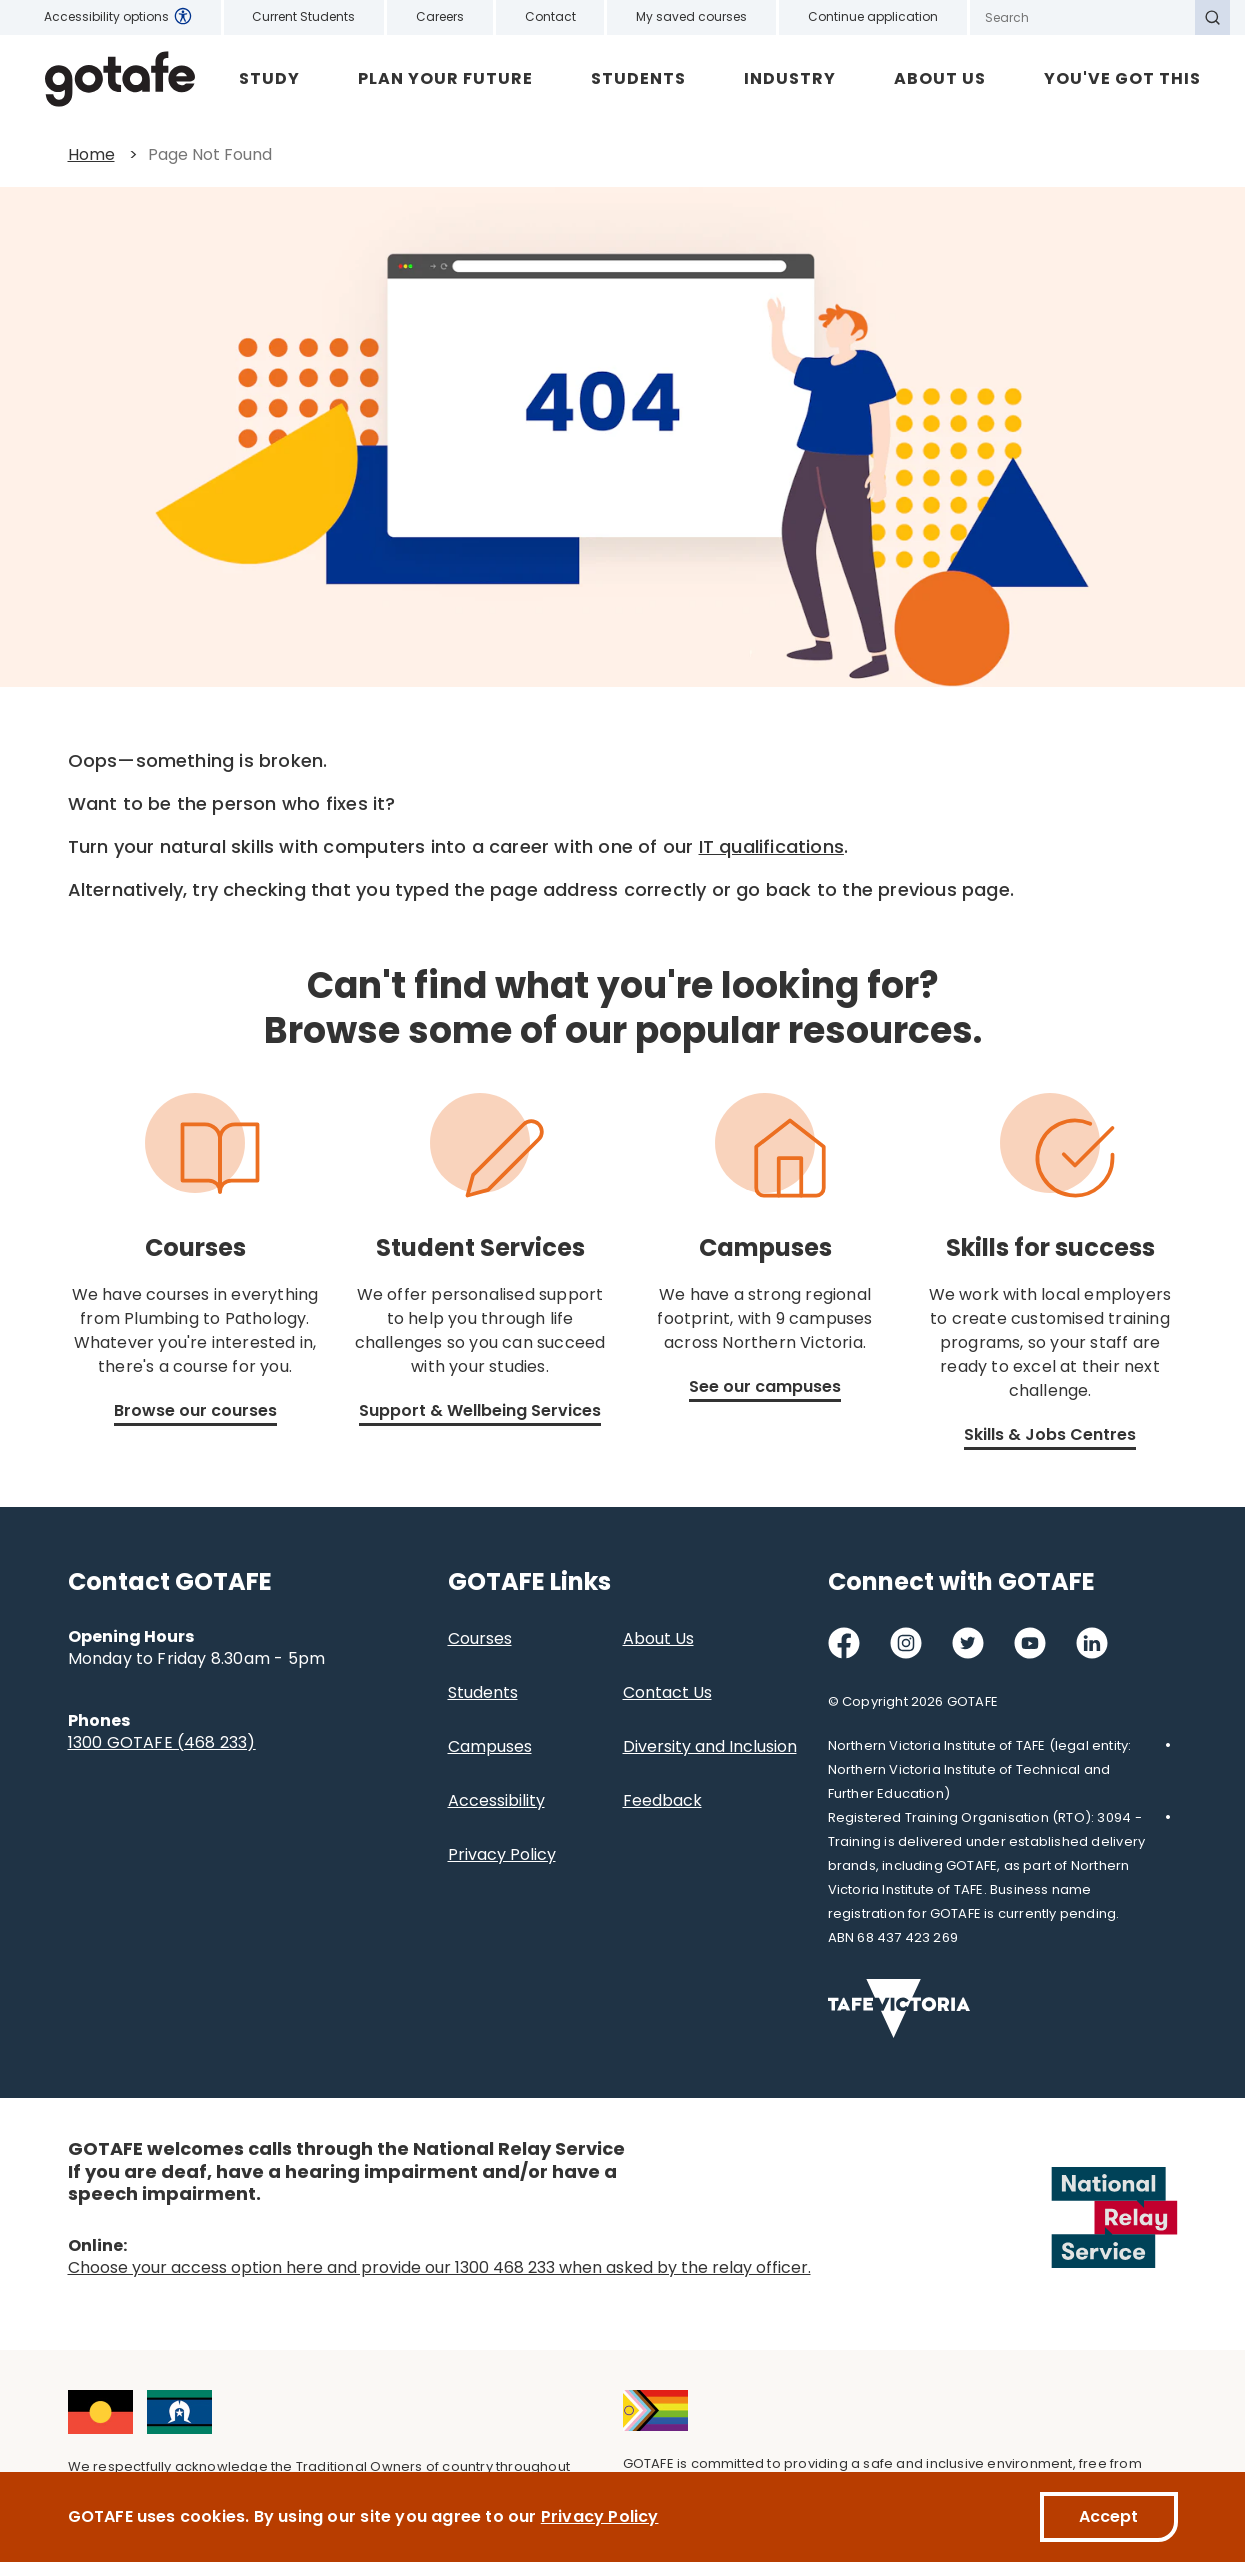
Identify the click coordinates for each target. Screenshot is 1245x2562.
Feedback (662, 1800)
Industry (790, 78)
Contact (550, 16)
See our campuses (765, 1386)
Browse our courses (195, 1410)
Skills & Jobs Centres (1050, 1434)
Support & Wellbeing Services (480, 1410)
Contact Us (667, 1692)
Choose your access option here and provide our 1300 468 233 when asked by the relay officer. (439, 2267)
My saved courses (691, 16)
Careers (440, 16)
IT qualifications (771, 846)
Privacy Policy (502, 1854)
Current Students (303, 16)
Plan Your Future (445, 78)
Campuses (490, 1746)
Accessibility (496, 1800)
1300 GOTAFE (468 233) (162, 1742)
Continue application (873, 16)
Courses (480, 1638)
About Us (940, 78)
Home (91, 154)
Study (269, 78)
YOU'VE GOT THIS (1122, 78)
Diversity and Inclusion (710, 1746)
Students (638, 78)
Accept (1108, 2516)
